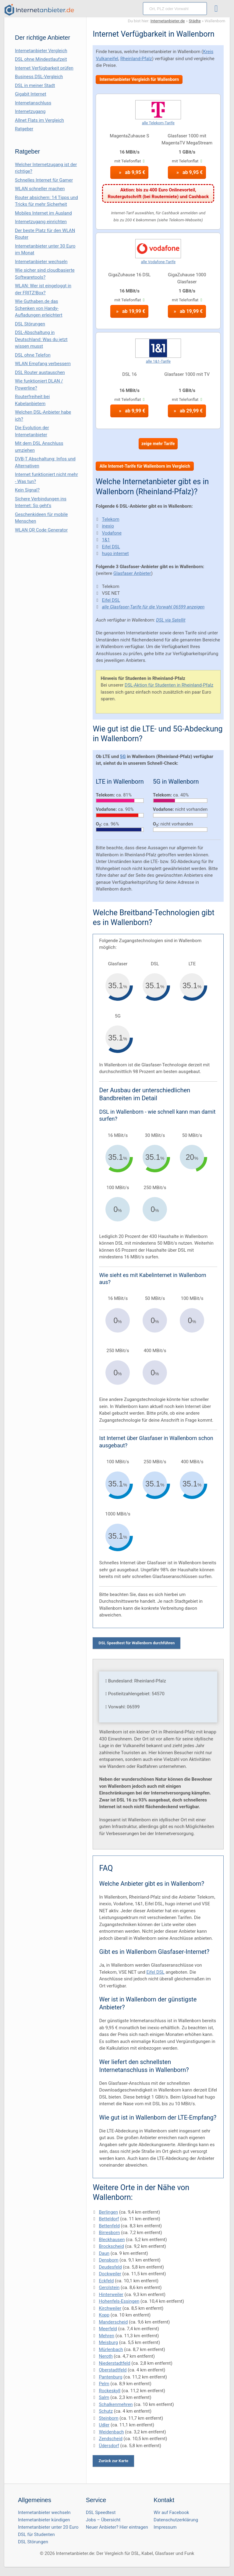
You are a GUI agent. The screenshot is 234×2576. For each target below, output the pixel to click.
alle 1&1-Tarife (158, 361)
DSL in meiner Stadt (35, 85)
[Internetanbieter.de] (39, 10)
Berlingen (108, 2212)
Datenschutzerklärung (176, 2520)
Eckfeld (106, 2281)
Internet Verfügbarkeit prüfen (44, 68)
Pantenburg (110, 2377)
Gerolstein (109, 2287)
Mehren (106, 2335)
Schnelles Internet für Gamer (44, 180)
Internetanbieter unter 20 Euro (48, 2527)
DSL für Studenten (36, 2534)
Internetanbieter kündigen (44, 2520)
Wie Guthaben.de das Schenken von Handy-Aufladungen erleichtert (38, 308)
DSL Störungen (30, 324)
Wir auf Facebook (171, 2512)
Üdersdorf (109, 2445)
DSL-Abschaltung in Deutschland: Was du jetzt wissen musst (41, 339)
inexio (108, 526)
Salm (104, 2397)
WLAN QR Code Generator (41, 530)
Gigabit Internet (30, 94)
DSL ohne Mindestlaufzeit (41, 59)
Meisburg (108, 2342)
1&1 (106, 539)
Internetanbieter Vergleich (41, 50)
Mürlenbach (111, 2349)
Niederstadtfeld (114, 2363)
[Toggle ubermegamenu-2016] (217, 9)
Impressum (165, 2527)
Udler (104, 2425)
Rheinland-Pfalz (136, 58)
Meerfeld (108, 2328)
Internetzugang (30, 111)
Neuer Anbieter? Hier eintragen (117, 2527)
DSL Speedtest (101, 2512)
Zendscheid (110, 2438)
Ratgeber (24, 129)
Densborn (108, 2260)
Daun (104, 2253)
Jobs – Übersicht (103, 2520)
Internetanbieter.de (168, 20)
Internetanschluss (33, 103)
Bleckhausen (112, 2239)
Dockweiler (110, 2274)
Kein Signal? (27, 490)
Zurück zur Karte (113, 2460)
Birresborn (109, 2232)
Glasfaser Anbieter (132, 573)
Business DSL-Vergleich (39, 76)
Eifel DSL (111, 547)
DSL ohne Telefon (33, 355)
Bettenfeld (109, 2226)
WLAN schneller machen (40, 188)
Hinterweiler (111, 2294)
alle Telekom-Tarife (158, 123)
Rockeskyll (109, 2390)
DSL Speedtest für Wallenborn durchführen (136, 1643)
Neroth (105, 2356)
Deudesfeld (110, 2267)
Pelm (104, 2383)
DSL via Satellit (170, 620)
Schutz (106, 2411)
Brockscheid (111, 2246)
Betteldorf (109, 2219)
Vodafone (111, 533)
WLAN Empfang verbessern (43, 363)
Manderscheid (113, 2322)
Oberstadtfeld (112, 2370)
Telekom (110, 519)
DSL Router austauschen (40, 372)
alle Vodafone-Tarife (158, 261)
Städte (195, 20)
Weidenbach (111, 2432)
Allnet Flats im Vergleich (39, 120)
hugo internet (115, 553)
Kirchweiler (110, 2308)
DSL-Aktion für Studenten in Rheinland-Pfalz (169, 685)
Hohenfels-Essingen (119, 2301)
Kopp (104, 2315)
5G (123, 756)
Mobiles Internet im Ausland (43, 213)
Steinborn (108, 2418)
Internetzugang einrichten (41, 221)
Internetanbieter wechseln (41, 261)
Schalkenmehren (116, 2404)
